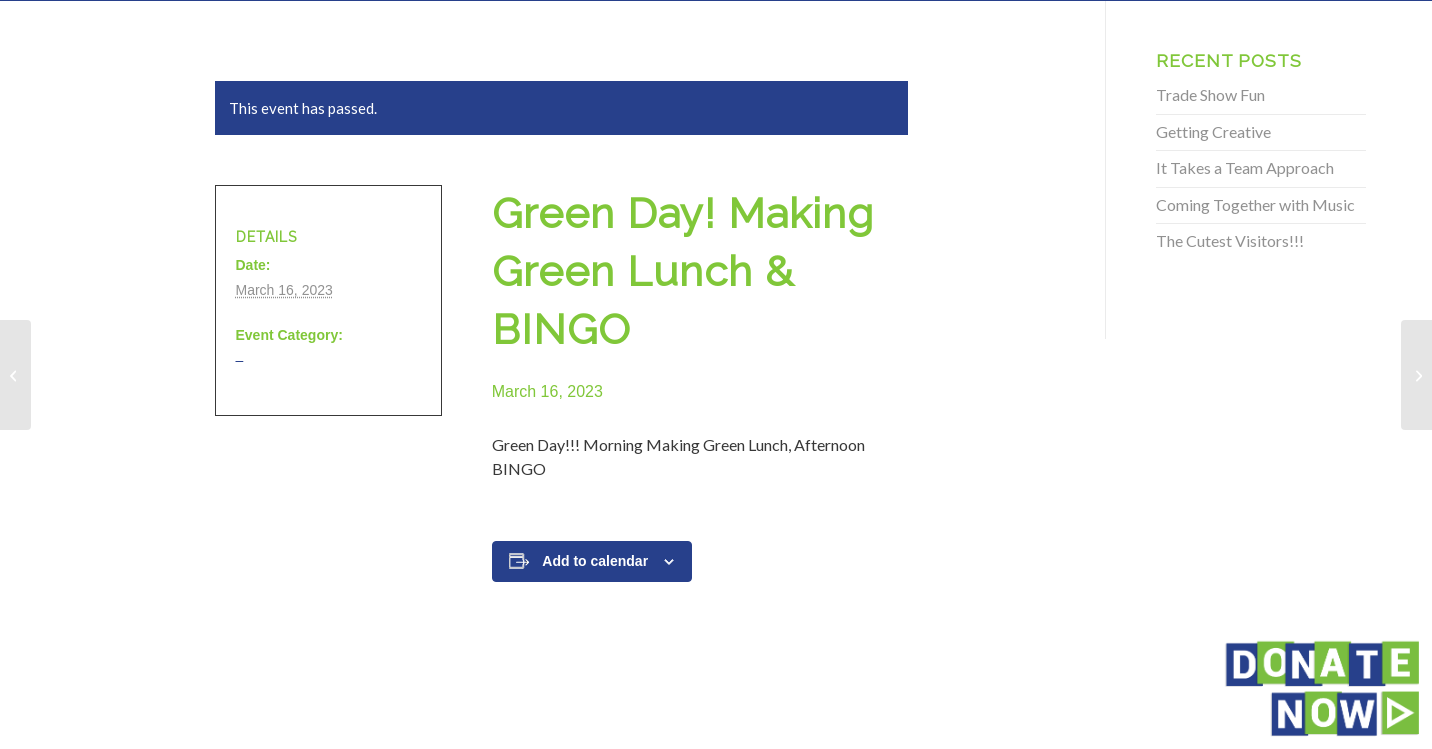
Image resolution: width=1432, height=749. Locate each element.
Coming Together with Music (1255, 204)
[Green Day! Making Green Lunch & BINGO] (15, 375)
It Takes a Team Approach (1245, 167)
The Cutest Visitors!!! (1230, 240)
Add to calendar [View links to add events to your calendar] (595, 561)
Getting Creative (1213, 131)
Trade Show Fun (1210, 94)
